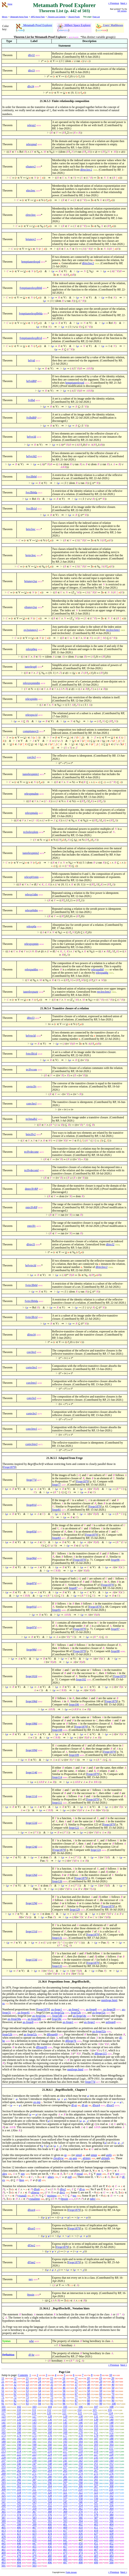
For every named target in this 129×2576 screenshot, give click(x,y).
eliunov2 (31, 166)
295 (34, 2483)
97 (76, 2403)
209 (65, 2448)
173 (3, 2435)
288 (50, 2479)
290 (81, 2479)
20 (112, 2378)
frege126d (31, 1874)
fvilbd (31, 400)
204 (111, 2444)
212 (111, 2448)
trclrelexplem (30, 831)
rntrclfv (31, 1225)
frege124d (31, 1846)
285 (3, 2479)
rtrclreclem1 (113, 629)
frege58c (57, 2018)
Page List (96, 17)
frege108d (31, 1723)
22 (15, 2381)
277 (3, 2476)
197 (3, 2444)
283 (96, 2476)
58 (88, 2390)
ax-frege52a (57, 2012)
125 (3, 2416)
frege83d (31, 1531)
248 (50, 2464)
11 (2, 2378)
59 (100, 2390)
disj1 (62, 2192)
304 (50, 2486)
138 (81, 2419)
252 (111, 2464)
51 (2, 2390)
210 (81, 2448)
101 (3, 2406)
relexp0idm (31, 910)
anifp (109, 2155)
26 (64, 2381)
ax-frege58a (14, 2018)
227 (96, 2454)
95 (51, 2403)
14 (39, 2378)
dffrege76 (70, 2040)
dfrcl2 (31, 55)
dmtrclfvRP (31, 1188)
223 (34, 2454)
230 (19, 2457)
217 (65, 2451)
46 (64, 2387)
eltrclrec (30, 190)
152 (50, 2425)
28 (88, 2381)
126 (19, 2416)
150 (19, 2425)
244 (111, 2460)
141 (3, 2422)
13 (27, 2378)
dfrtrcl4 (31, 1334)
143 (34, 2422)
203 (96, 2444)
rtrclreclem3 (104, 991)
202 (81, 2444)
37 (76, 2384)
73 (27, 2397)
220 (111, 2451)
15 (51, 2378)
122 (80, 2413)
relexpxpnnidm (31, 683)
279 (34, 2476)
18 (88, 2378)
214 (19, 2451)
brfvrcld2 (31, 456)
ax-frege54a (39, 2015)
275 (96, 2473)
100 (114, 2403)
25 (51, 2381)
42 (15, 2387)
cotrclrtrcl (31, 1428)
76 (64, 2397)
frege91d (31, 1606)
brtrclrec (30, 529)
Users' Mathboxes (109, 25)
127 (34, 2416)
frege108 (57, 1729)
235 (96, 2457)
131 (96, 2416)
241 (65, 2460)
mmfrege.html (109, 2000)
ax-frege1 (56, 2009)
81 (2, 2400)
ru (3, 2003)
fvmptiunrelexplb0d (31, 287)
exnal (80, 2173)
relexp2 (31, 125)
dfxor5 (110, 2105)
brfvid (31, 360)
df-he (31, 2354)
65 (51, 2394)
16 (63, 2378)
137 (65, 2419)
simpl (79, 2155)
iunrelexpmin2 (30, 852)
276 (111, 2473)
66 (64, 2394)
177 (65, 2435)
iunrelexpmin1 (30, 774)
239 (34, 2460)
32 (15, 2384)
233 (65, 2457)
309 (3, 2489)
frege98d (31, 1649)
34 (39, 2384)
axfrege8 (111, 2022)
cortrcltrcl (31, 1367)
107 (96, 2406)
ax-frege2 (73, 2009)
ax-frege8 (91, 2009)
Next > (123, 3)
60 (113, 2390)
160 (50, 2429)
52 (15, 2390)
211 (96, 2448)
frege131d (31, 1931)
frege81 (56, 1509)
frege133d (31, 1959)
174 (19, 2435)
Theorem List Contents (56, 17)
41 (2, 2387)
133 (3, 2419)
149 (3, 2425)
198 (19, 2444)
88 (88, 2400)
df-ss (82, 2189)
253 (3, 2467)
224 (50, 2454)
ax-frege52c (99, 2012)
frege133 (57, 1966)
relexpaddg (102, 972)
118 (19, 2413)
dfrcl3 (31, 70)
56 (64, 2390)
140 (111, 2419)
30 (113, 2381)
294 (19, 2483)
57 (76, 2390)
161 (65, 2429)
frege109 (74, 1754)
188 (111, 2438)
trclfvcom (31, 1069)
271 (34, 2473)
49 (100, 2387)
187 (96, 2438)
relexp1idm (31, 894)
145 (65, 2422)
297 (65, 2483)
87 (76, 2400)
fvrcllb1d (31, 508)
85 (51, 2400)
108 (111, 2406)
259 (96, 2467)
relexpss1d (31, 714)
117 (3, 2413)
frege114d (31, 1772)
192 (50, 2441)
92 (15, 2403)
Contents (23, 2375)
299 (96, 2483)
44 (39, 2387)
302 (19, 2486)
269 (3, 2473)
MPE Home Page (38, 17)
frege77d (31, 1479)
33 (27, 2384)
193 (65, 2441)
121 (64, 2413)
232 (50, 2457)
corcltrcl (31, 1352)
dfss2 (63, 2189)
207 (34, 2448)
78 (88, 2397)
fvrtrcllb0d (31, 1285)
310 (19, 2489)
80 (113, 2397)
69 (100, 2394)
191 (34, 2441)
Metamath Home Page (19, 17)
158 (19, 2429)
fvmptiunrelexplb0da (31, 313)
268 (111, 2470)
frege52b (76, 2012)
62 (15, 2394)
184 (50, 2438)
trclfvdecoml (31, 1170)
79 (100, 2397)
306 (81, 2486)
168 (50, 2432)
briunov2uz (30, 581)
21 (2, 2381)
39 (100, 2384)
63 (27, 2394)
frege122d (31, 1822)
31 (2, 2384)
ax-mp (37, 2102)
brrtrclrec (30, 555)
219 (96, 2451)
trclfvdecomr (31, 1151)
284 (111, 2476)
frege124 (96, 1849)
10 (110, 2375)
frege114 (57, 1777)
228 (111, 2454)
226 (81, 2454)
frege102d (31, 1676)
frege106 (74, 1704)
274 (81, 2473)
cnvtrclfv (31, 1086)
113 (64, 2410)
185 (65, 2438)
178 (81, 2435)
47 (76, 2387)
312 (49, 2489)
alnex (51, 2176)
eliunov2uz (31, 607)
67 (76, 2394)
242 (81, 2460)
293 (3, 2483)
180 (111, 2435)
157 (3, 2429)
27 (76, 2381)
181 (3, 2438)
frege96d (31, 1558)
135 (34, 2419)
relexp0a (31, 926)
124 (111, 2413)
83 (27, 2400)
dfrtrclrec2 (86, 169)
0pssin (64, 2198)
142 (19, 2422)
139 (96, 2419)
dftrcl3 (31, 1017)
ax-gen (73, 2158)
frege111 (57, 1802)
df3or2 (31, 2245)
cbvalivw (58, 2158)
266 (81, 2470)
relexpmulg (31, 812)
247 (34, 2464)
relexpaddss (31, 969)
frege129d (31, 1903)
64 (39, 2394)
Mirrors (4, 17)
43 (27, 2387)
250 (81, 2464)
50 (113, 2387)
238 (19, 2460)
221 (3, 2454)
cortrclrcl (31, 1413)
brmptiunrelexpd (30, 261)
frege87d (31, 1583)
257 (65, 2467)
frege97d (31, 1627)
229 (3, 2457)
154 (81, 2425)
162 (81, 2429)
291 (96, 2479)
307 (96, 2486)
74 (39, 2397)
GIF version (122, 11)
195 (96, 2441)
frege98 (115, 1651)
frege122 (74, 1827)
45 (51, 2387)
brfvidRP (31, 381)
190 (19, 2441)
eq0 (70, 2176)
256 (50, 2467)
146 (81, 2422)
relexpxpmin (31, 943)
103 (34, 2406)
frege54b (57, 2015)
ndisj (92, 2198)
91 (2, 2403)
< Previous (113, 3)
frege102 (81, 1679)
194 (81, 2441)
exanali (22, 2195)
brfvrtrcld (30, 1265)
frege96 (115, 1559)
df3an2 (31, 2262)
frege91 (56, 1609)
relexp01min (31, 876)
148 (111, 2422)
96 (64, 2403)
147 (96, 2422)
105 (65, 2406)
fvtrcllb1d (31, 1053)
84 (39, 2400)
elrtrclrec (31, 214)
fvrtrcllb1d (31, 1317)
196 (111, 2441)
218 (81, 2451)
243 (96, 2460)
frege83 (56, 1537)
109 (3, 2410)
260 (111, 2467)
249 (65, 2464)
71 (2, 2397)
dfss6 (37, 2189)
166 (19, 2432)
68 (88, 2394)
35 (51, 2384)
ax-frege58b (34, 2018)
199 (34, 2444)
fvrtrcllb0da (31, 1301)
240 (50, 2460)
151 (34, 2425)
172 (111, 2432)
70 (113, 2394)
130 (81, 2416)
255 (34, 2467)
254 (19, 2467)
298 (81, 2483)
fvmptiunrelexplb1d (31, 338)
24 (39, 2381)
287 (34, 2479)
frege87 (73, 1588)
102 (19, 2406)
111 (34, 2410)
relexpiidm (31, 698)
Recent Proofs (74, 17)
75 (51, 2397)
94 (39, 2403)
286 (19, 2479)
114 (79, 2410)
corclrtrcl (31, 1382)
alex (4, 2173)
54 (39, 2390)
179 (96, 2435)
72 (15, 2397)
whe (31, 2341)
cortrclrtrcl (31, 1444)
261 (3, 2470)
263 (34, 2470)
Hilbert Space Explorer (74, 25)
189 (3, 2441)
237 (3, 2460)
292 (111, 2479)
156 (111, 2425)
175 (34, 2435)
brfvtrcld (31, 1035)
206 (19, 2448)
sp (65, 2155)
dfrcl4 (30, 86)
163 (96, 2429)
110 (19, 2410)
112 (49, 2410)
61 (2, 2394)
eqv (23, 2173)
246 (19, 2464)
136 (50, 2419)
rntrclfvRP (31, 1207)
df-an (85, 2105)
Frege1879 (9, 1467)
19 (100, 2378)
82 (15, 2400)
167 (34, 2432)
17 (76, 2378)
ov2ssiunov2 (31, 629)
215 (34, 2451)
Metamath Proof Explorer (34, 25)
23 (27, 2381)
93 (27, 2403)
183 (34, 2438)
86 (64, 2400)
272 (50, 2473)
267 (96, 2470)
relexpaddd (97, 969)
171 (96, 2432)
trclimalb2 (31, 1118)
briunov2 (31, 239)
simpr (94, 2155)
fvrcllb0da (31, 492)
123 (95, 2413)
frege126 (57, 1881)
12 (14, 2378)
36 (64, 2384)
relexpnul (31, 144)
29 (100, 2381)
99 (100, 2403)
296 (50, 2483)
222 (19, 2454)
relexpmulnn (31, 793)
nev (117, 2173)
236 (111, 2457)
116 (110, 2410)
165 (3, 2432)
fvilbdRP (31, 417)
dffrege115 (101, 2053)
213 (3, 2451)
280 (50, 2476)
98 (88, 2403)
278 (19, 2476)
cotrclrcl (31, 1398)
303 (34, 2486)
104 (50, 2406)
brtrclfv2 (31, 1134)
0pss (21, 2180)
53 (27, 2390)
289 (65, 2479)
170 (81, 2432)
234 (81, 2457)
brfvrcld (31, 436)
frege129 (75, 1909)
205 (3, 2448)
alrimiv (87, 2158)
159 (34, 2429)
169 (65, 2432)
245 (3, 2464)
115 (94, 2410)
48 (88, 2387)
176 (50, 2435)
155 (96, 2425)
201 (65, 2444)
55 (51, 2390)
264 (50, 2470)
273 (65, 2473)
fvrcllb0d (31, 476)
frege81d (31, 1504)
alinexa (35, 2192)
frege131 (57, 1937)
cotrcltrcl (31, 1103)
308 (111, 2486)
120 (49, 2413)
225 (65, 2454)
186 (81, 2438)
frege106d (31, 1701)
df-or (74, 2105)
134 (19, 2419)
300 (111, 2483)
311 (34, 2489)
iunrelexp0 (31, 666)
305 (65, 2486)
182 (19, 2438)
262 (19, 2470)
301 (3, 2486)
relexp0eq (31, 649)
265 (65, 2470)
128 (50, 2416)
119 (34, 2413)
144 (50, 2422)
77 (76, 2397)
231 (34, 2457)
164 (111, 2429)
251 (96, 2464)
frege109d (31, 1750)
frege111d (31, 1796)
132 (111, 2416)
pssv (99, 2173)
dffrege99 (41, 2047)
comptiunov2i (31, 731)
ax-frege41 (23, 2012)
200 (50, 2444)
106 (81, 2406)
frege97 (115, 1628)
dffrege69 (52, 2034)
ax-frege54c (79, 2015)
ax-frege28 (109, 2009)
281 (65, 2476)
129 (65, 2416)
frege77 (56, 1484)
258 (81, 2467)
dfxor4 (96, 2105)
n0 (39, 2180)
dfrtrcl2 (110, 1244)
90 (113, 2400)
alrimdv (105, 2158)
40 (113, 2384)
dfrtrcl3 (30, 1244)
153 (65, 2425)
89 (100, 2400)
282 (81, 2476)
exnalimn (34, 2198)
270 (19, 2473)
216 (50, 2451)
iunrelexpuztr (30, 991)
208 (50, 2448)
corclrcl (31, 757)
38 (88, 2384)
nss (74, 2195)
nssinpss (51, 2195)
